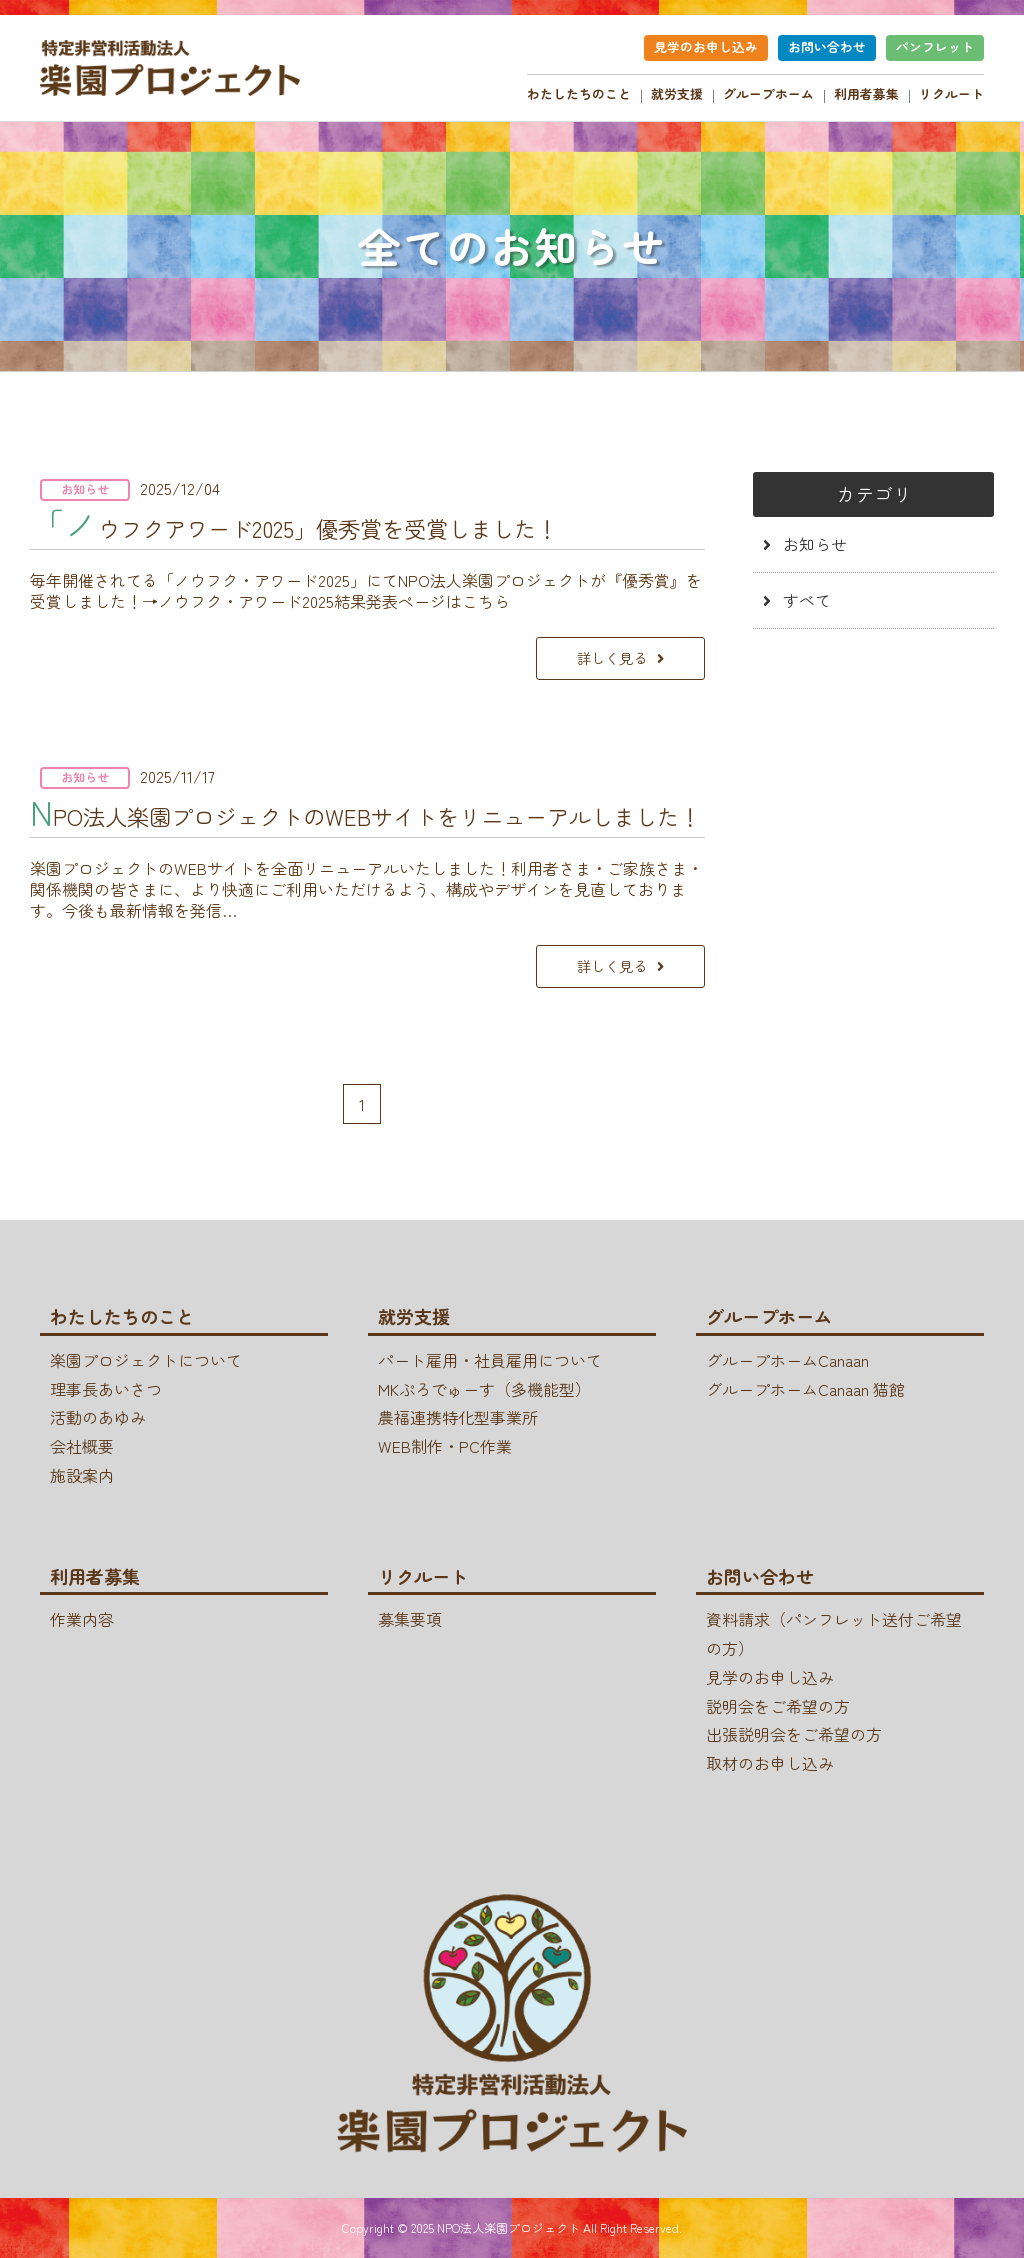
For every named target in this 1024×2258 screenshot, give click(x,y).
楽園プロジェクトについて (146, 1360)
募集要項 (410, 1619)
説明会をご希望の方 (778, 1706)
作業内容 (82, 1619)
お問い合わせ (827, 46)
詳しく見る (612, 657)
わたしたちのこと (579, 93)
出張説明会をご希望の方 (794, 1734)
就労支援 (677, 93)
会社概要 (82, 1446)
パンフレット (935, 46)
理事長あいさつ (106, 1389)
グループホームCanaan (787, 1360)
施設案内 (82, 1475)
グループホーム (768, 93)
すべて (807, 600)
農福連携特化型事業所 (458, 1417)
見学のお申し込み (706, 46)
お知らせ (815, 544)
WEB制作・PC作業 (445, 1446)
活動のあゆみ (98, 1417)
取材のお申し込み (770, 1763)
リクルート (951, 93)
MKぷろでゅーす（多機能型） (484, 1389)
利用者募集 (866, 93)
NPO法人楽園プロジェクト (508, 2227)
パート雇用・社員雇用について (490, 1360)
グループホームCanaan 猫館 (805, 1389)
